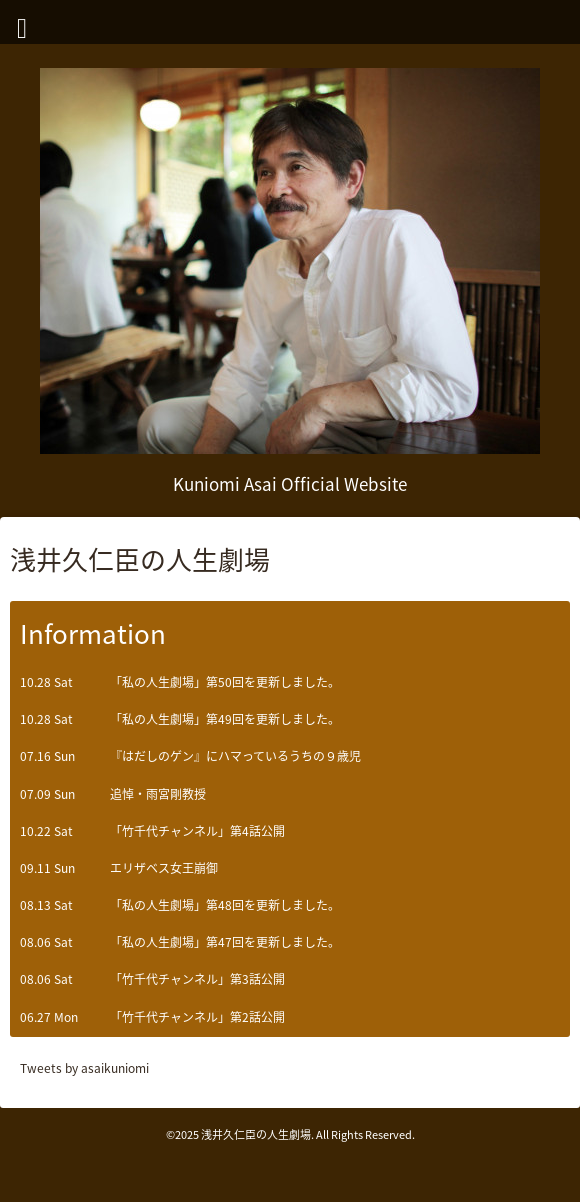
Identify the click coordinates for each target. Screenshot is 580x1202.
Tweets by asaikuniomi (84, 1068)
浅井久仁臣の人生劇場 (256, 1134)
